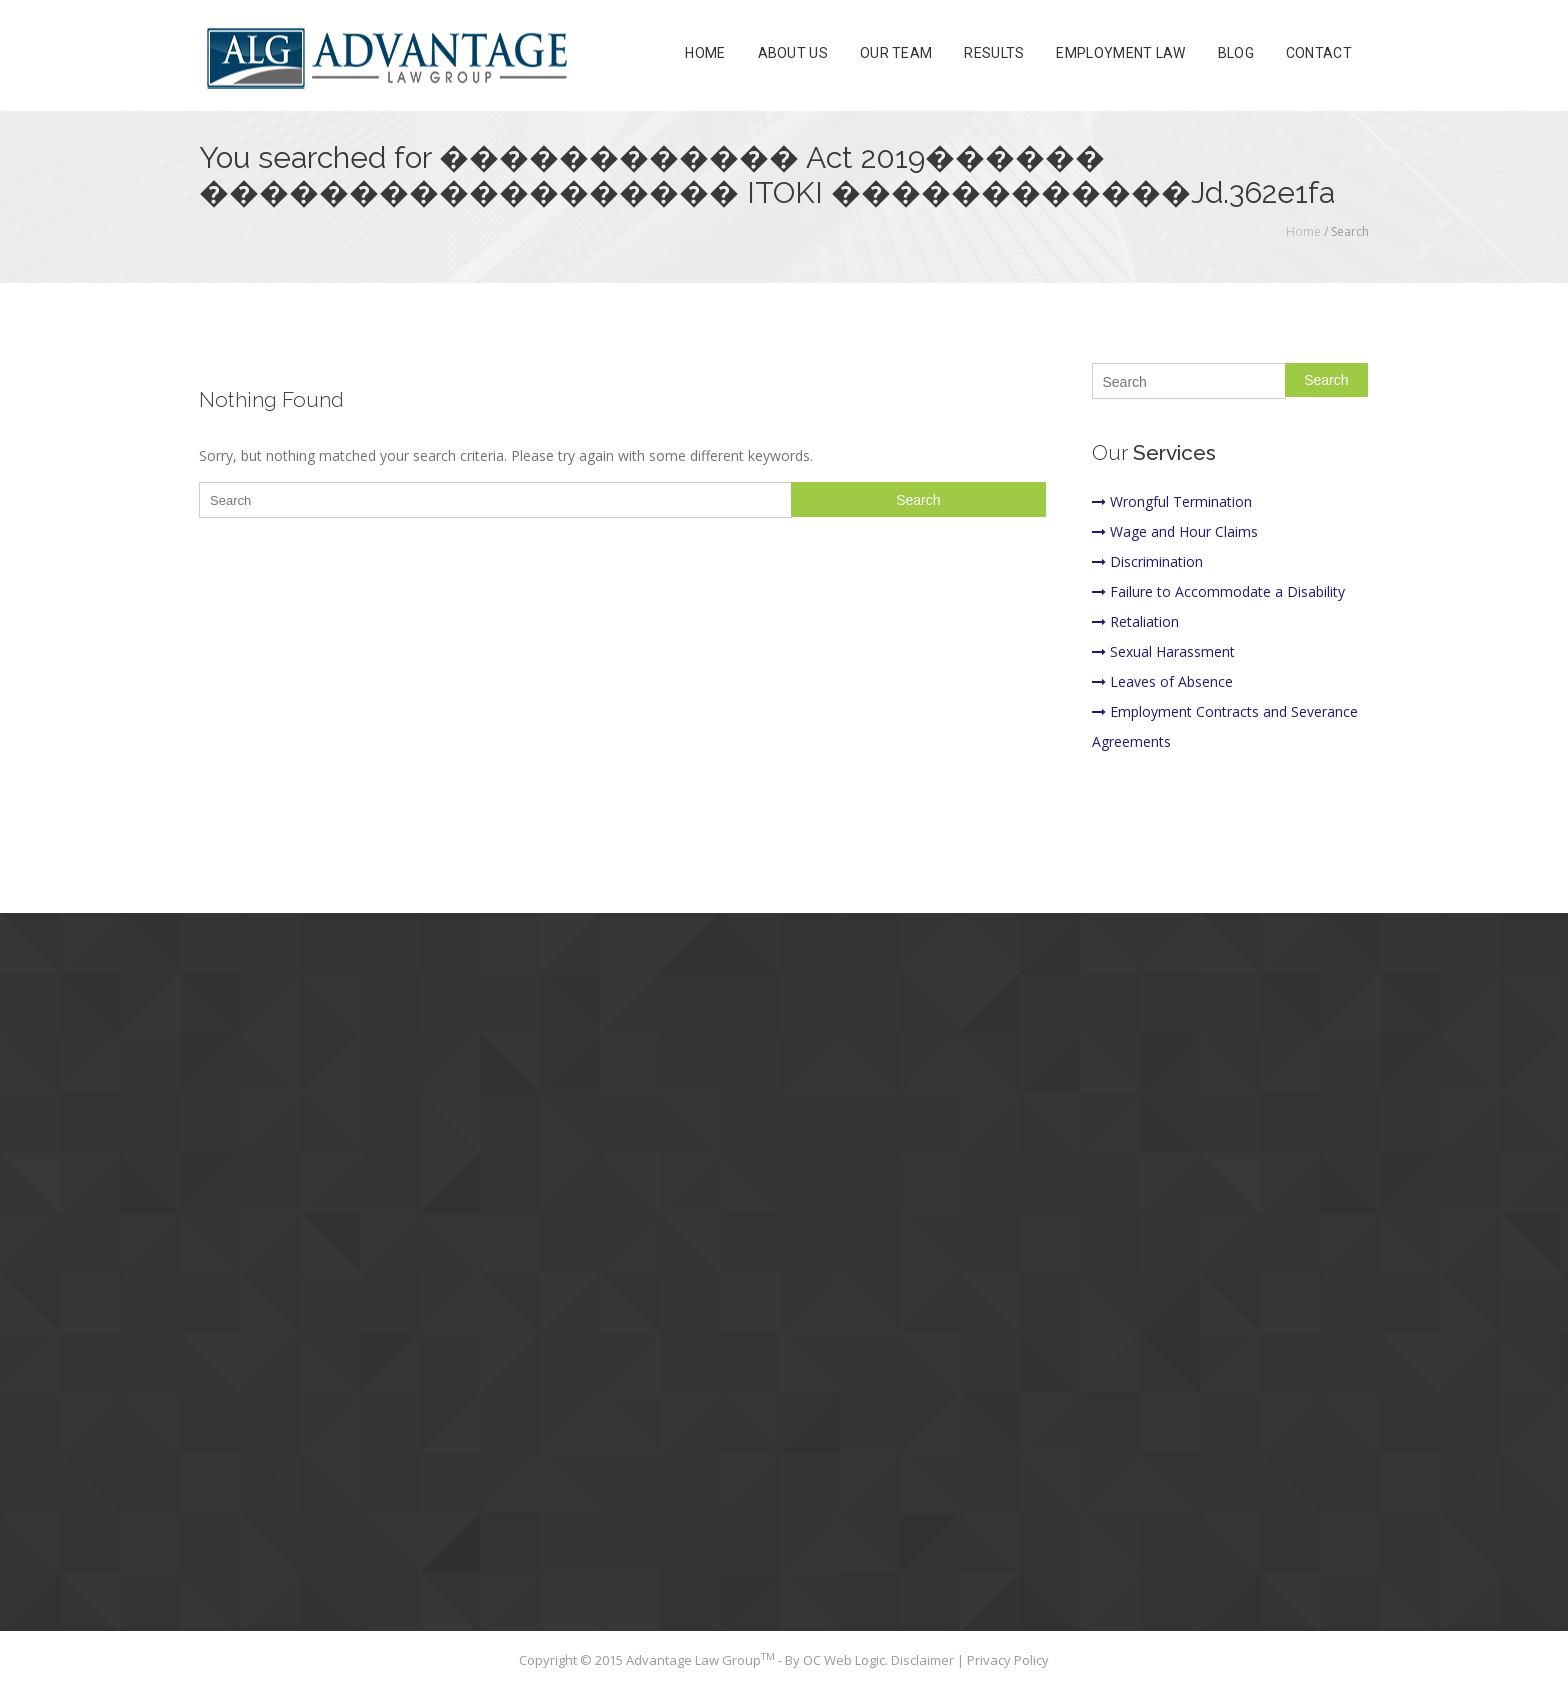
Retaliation (1135, 621)
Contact (1319, 54)
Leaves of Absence (1162, 681)
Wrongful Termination (1172, 501)
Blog (1236, 54)
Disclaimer (924, 1660)
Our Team (896, 54)
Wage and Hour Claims (1175, 531)
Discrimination (1147, 561)
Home (705, 54)
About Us (793, 54)
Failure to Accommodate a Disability (1218, 591)
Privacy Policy (1008, 1660)
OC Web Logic (844, 1660)
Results (994, 54)
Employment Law (1120, 54)
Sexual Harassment (1163, 651)
